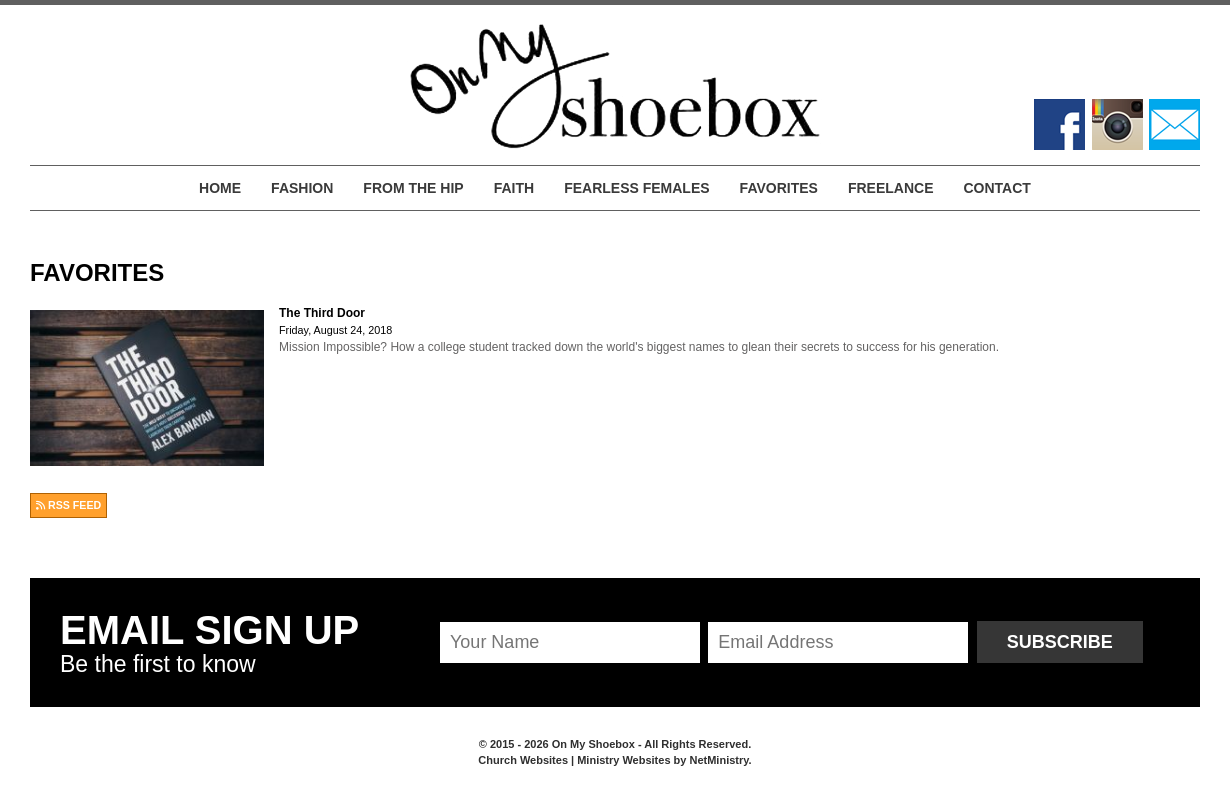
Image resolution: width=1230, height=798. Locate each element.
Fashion (302, 188)
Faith (514, 188)
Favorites (779, 188)
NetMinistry (718, 760)
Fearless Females (636, 188)
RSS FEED (68, 505)
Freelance (891, 188)
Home (220, 188)
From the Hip (413, 188)
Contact (996, 188)
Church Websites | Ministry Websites (575, 760)
